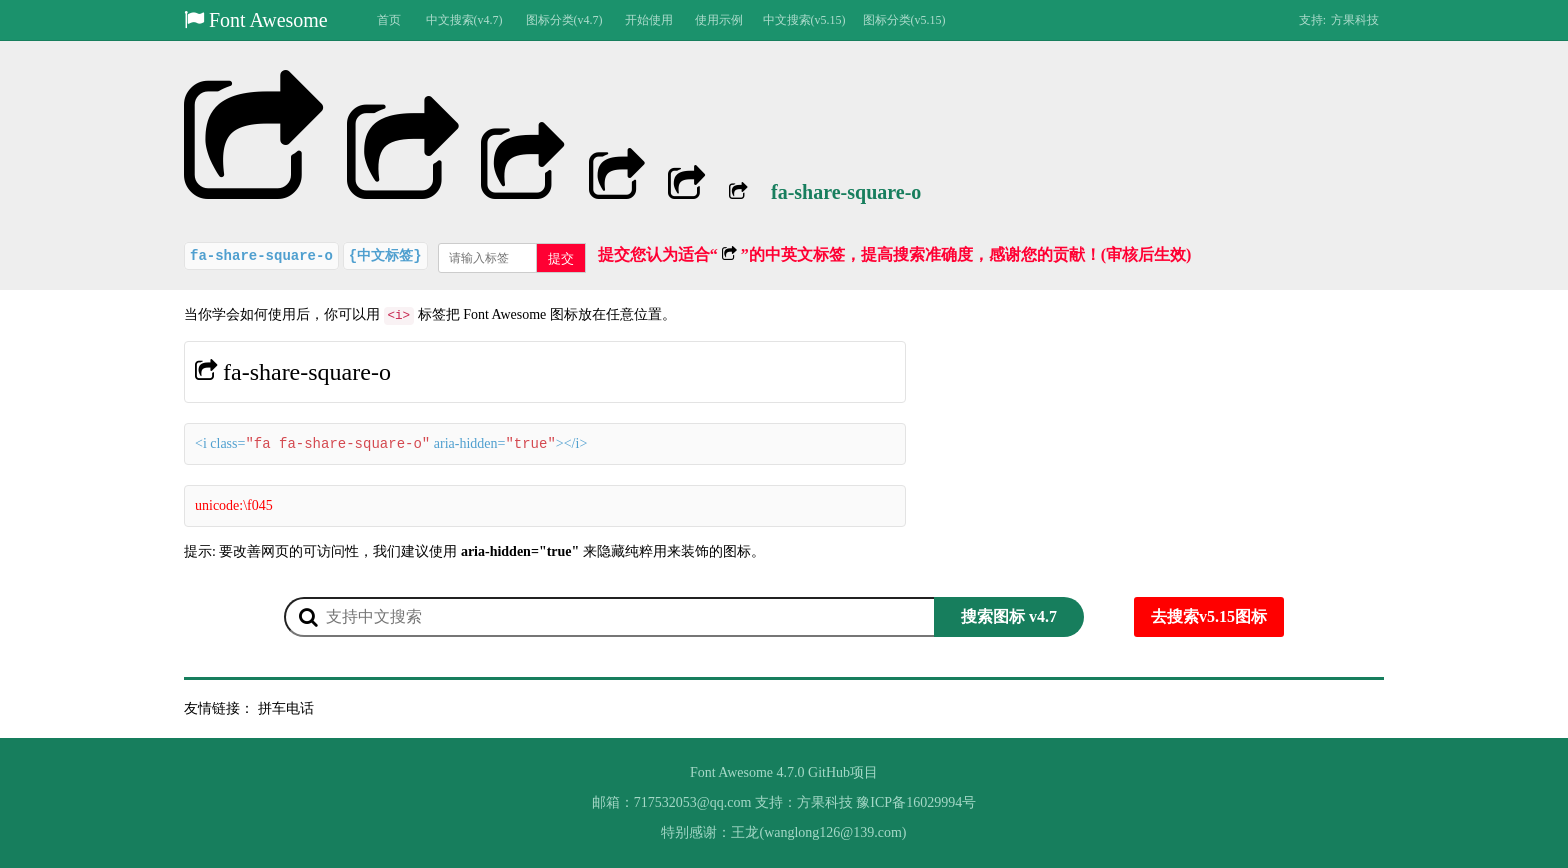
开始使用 (649, 20)
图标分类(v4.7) (564, 20)
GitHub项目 (843, 772)
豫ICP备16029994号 (916, 802)
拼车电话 (286, 708)
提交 (561, 258)
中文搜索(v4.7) (464, 20)
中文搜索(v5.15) (804, 20)
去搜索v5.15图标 (1209, 616)
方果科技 (1355, 20)
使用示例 (719, 20)
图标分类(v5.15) (904, 20)
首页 (389, 20)
